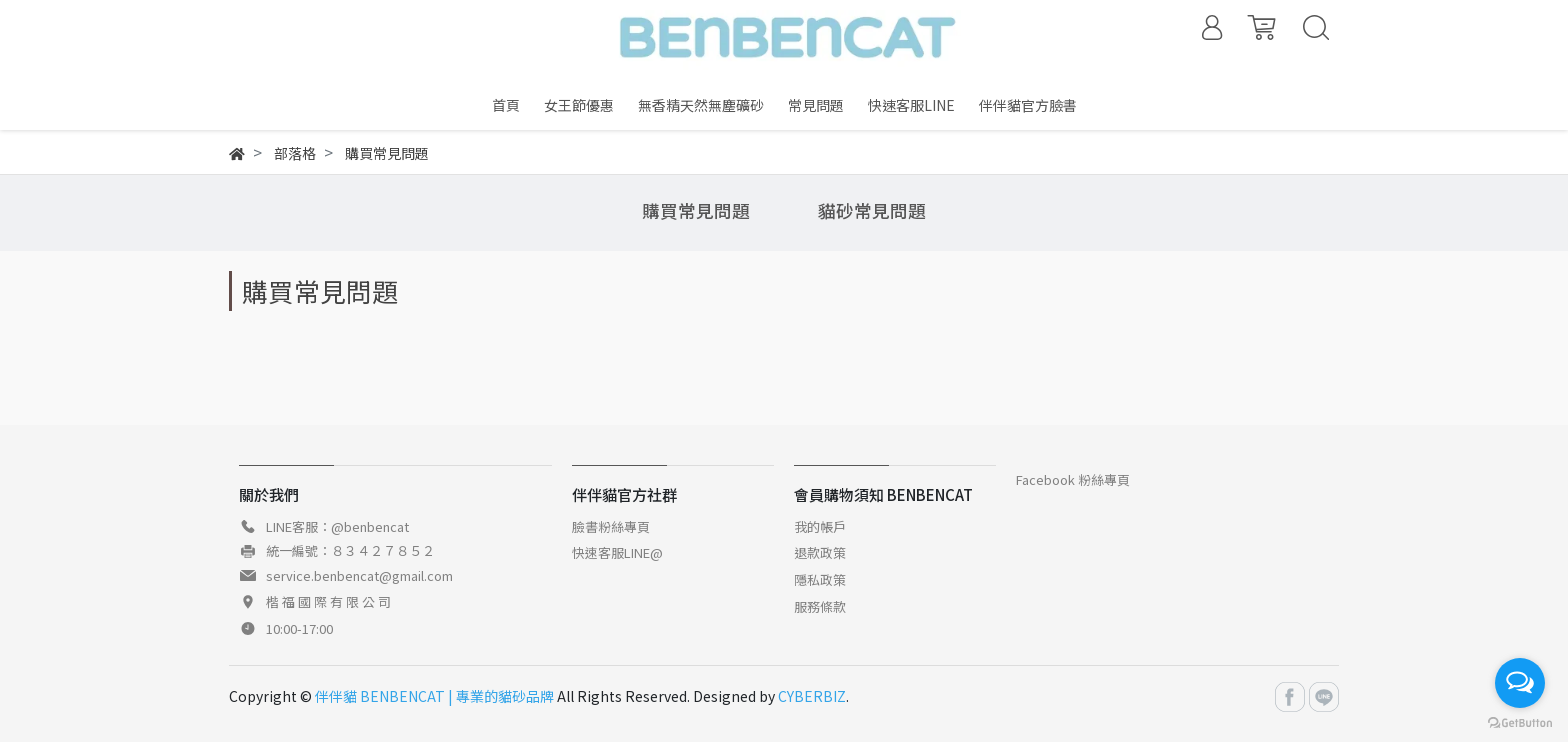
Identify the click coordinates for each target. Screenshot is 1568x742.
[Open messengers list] (1520, 683)
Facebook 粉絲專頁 (1073, 479)
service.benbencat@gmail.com (359, 575)
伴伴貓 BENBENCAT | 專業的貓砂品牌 (434, 696)
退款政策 (820, 552)
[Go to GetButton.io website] (1520, 721)
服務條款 (820, 606)
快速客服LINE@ (617, 552)
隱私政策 (820, 579)
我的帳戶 (820, 526)
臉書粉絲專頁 (611, 526)
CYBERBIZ (812, 696)
